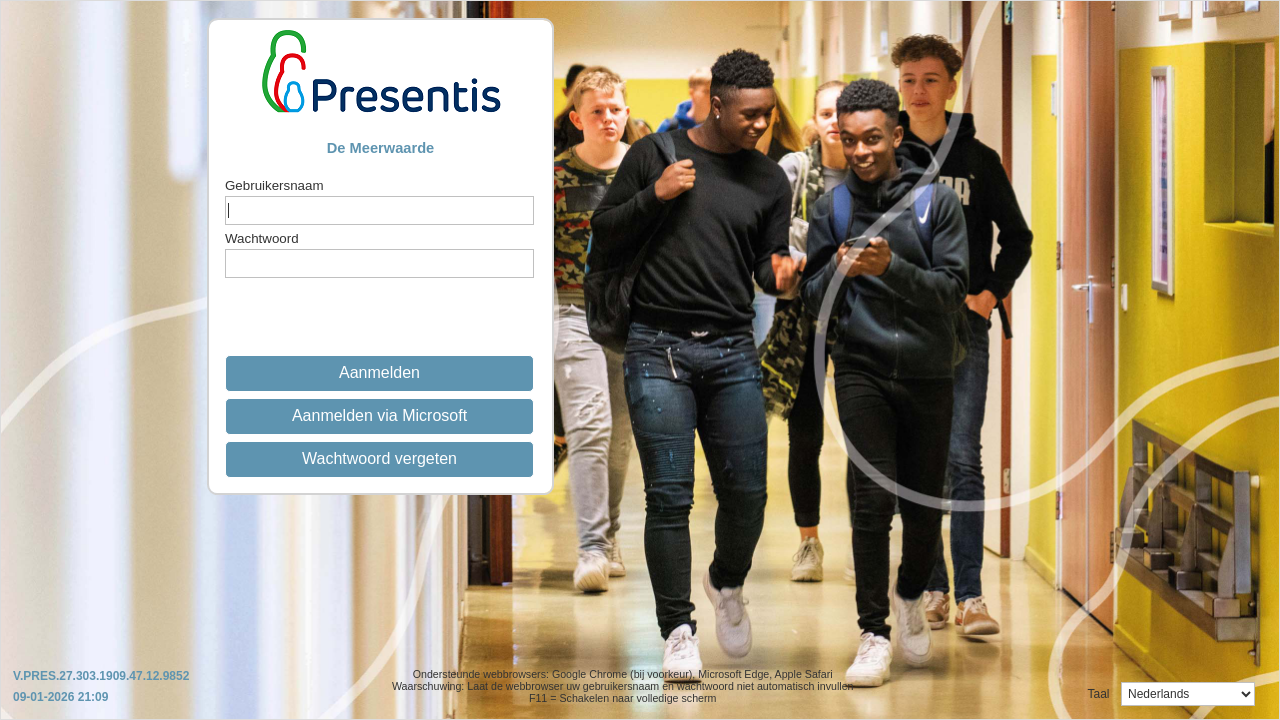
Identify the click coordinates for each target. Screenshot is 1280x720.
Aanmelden (379, 372)
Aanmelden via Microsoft (379, 415)
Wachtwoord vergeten (379, 458)
